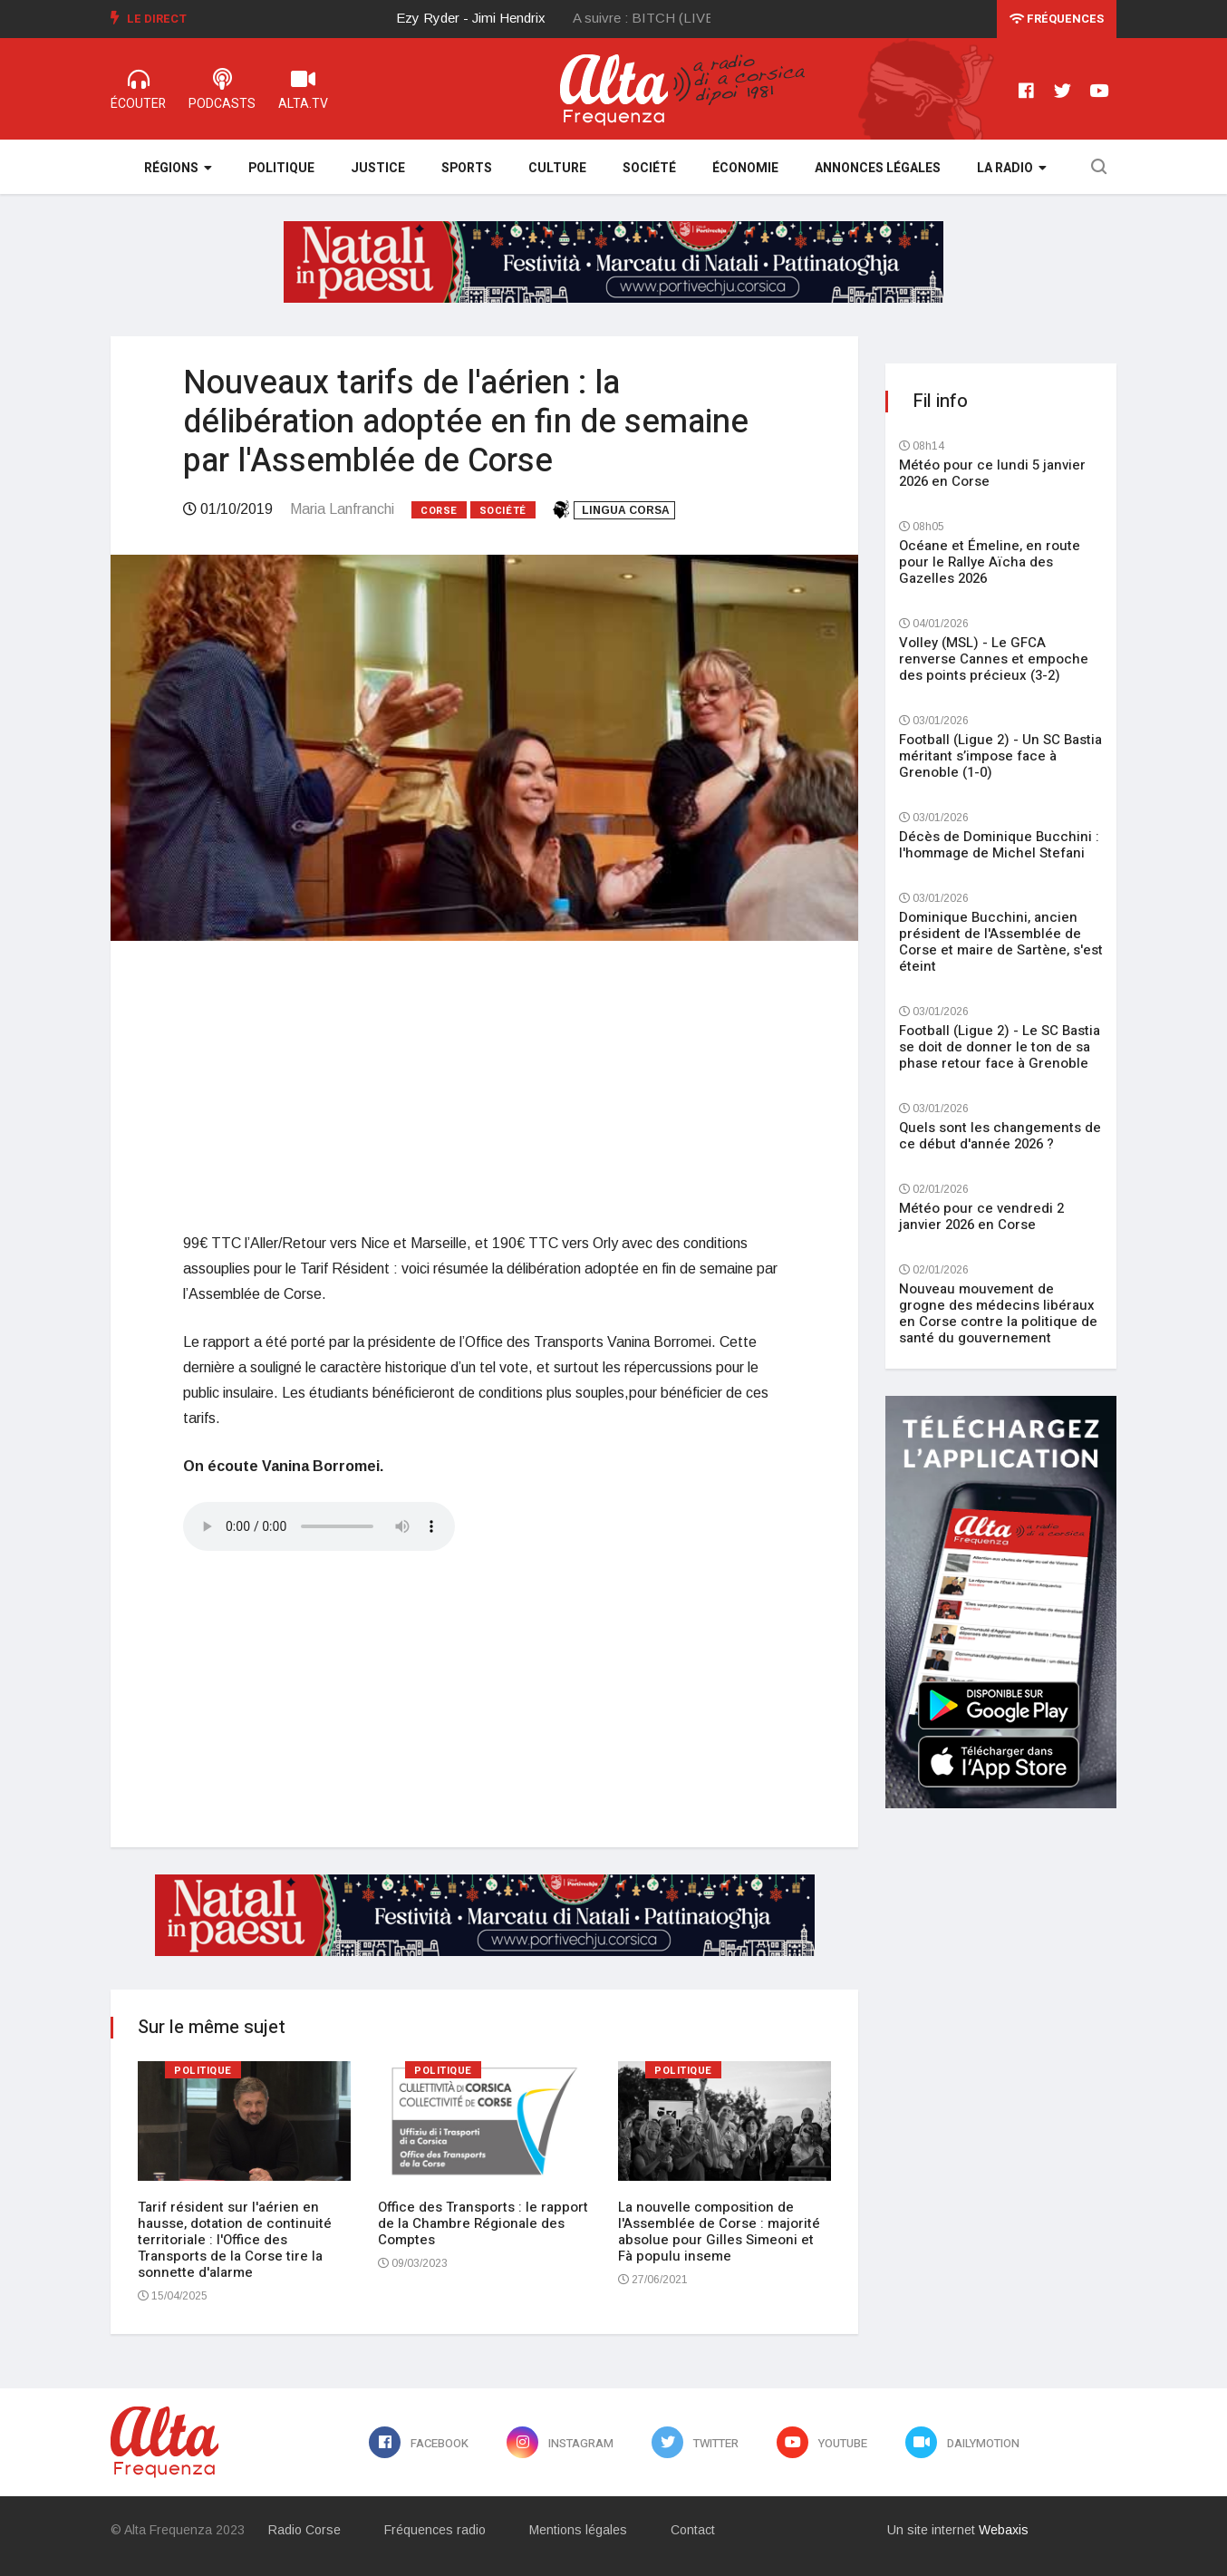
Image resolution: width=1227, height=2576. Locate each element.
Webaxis (1004, 2530)
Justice (378, 168)
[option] (485, 18)
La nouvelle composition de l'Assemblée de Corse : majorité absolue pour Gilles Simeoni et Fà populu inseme (719, 2231)
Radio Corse (304, 2530)
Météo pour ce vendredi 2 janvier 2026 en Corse (981, 1216)
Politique (281, 168)
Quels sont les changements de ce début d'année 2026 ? (1000, 1136)
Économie (745, 168)
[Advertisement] (484, 1086)
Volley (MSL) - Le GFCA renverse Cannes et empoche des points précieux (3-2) (993, 659)
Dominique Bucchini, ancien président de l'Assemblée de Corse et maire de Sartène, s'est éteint (1001, 941)
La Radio (1012, 168)
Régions (178, 168)
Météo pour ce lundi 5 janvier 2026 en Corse (992, 473)
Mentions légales (578, 2530)
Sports (466, 168)
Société (649, 168)
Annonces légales (878, 168)
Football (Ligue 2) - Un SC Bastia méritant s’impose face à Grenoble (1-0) (1000, 756)
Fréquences (1057, 18)
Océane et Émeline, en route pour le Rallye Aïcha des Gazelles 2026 (989, 562)
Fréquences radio (435, 2530)
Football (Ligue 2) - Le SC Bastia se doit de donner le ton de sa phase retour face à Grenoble (999, 1047)
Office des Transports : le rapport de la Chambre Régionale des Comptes (483, 2223)
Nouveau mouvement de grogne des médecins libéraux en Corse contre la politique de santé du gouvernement (998, 1313)
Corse (439, 510)
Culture (557, 168)
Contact (693, 2530)
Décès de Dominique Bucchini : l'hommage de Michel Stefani (999, 845)
